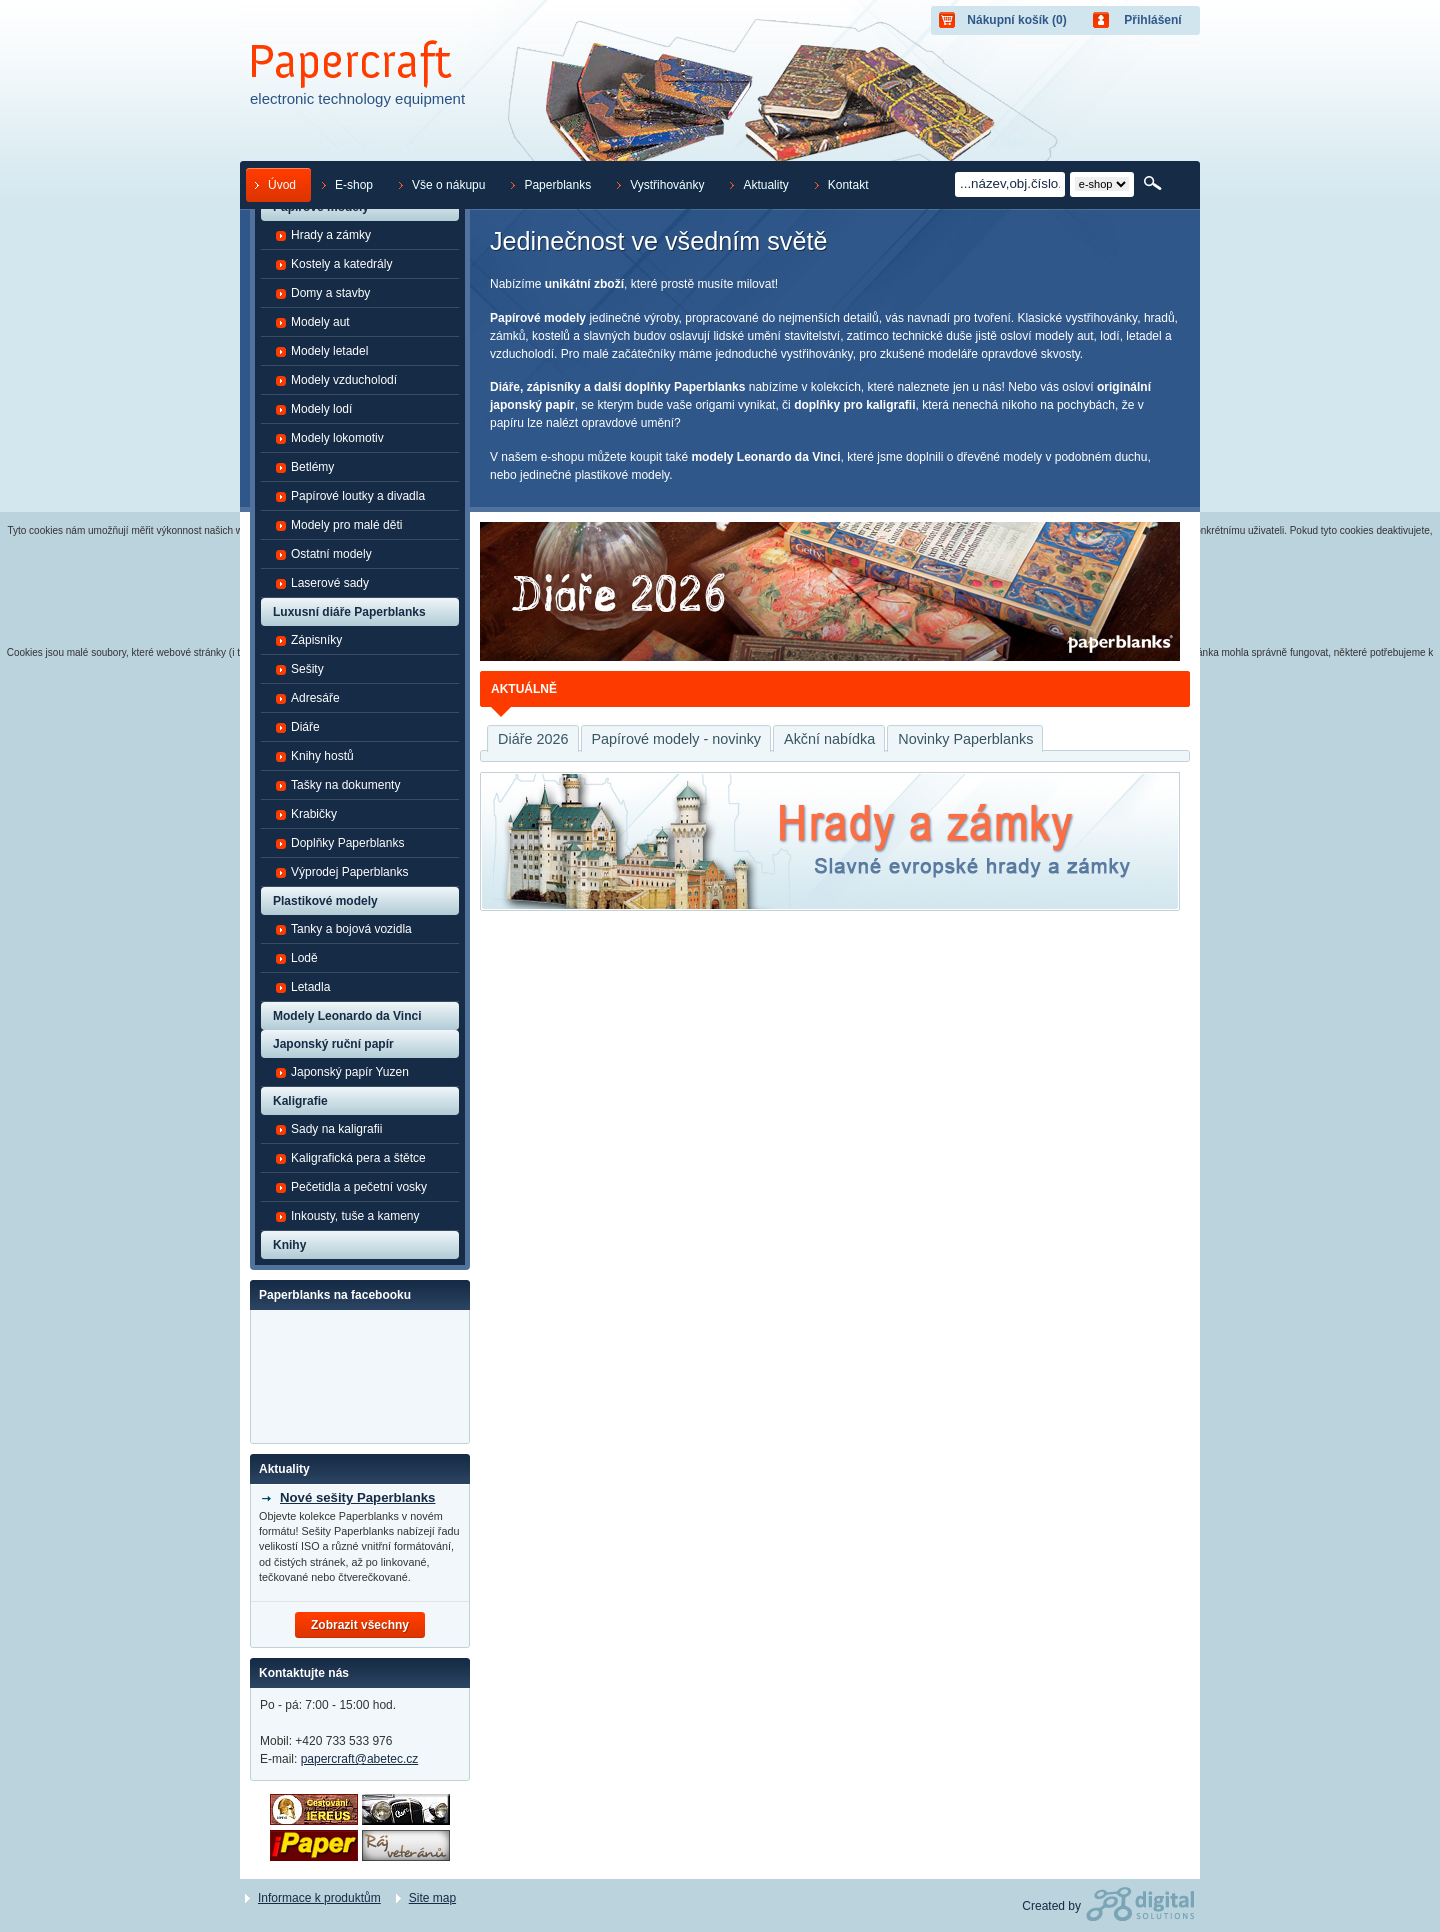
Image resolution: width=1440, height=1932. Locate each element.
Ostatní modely (323, 554)
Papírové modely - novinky (677, 739)
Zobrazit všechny (360, 1625)
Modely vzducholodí (336, 380)
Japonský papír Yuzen (342, 1072)
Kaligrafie (300, 1101)
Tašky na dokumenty (337, 785)
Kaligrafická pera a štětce (350, 1158)
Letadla (302, 987)
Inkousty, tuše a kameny (347, 1216)
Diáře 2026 (533, 739)
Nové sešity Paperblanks (357, 1497)
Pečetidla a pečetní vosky (351, 1187)
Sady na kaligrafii (328, 1129)
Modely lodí (313, 409)
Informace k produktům (319, 1898)
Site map (432, 1898)
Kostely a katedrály (333, 264)
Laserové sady (322, 583)
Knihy (289, 1245)
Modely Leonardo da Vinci (347, 1016)
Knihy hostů (314, 756)
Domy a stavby (322, 293)
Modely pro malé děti (338, 525)
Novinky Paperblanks (965, 739)
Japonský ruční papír (333, 1044)
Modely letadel (321, 351)
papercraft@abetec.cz (360, 1759)
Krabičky (306, 814)
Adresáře (307, 698)
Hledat (1154, 184)
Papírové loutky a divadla (350, 496)
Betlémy (304, 467)
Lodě (296, 958)
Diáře (297, 727)
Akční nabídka (829, 739)
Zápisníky (308, 640)
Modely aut (312, 322)
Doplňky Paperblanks (339, 843)
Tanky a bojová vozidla (343, 929)
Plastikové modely (325, 901)
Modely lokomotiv (329, 438)
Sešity (299, 669)
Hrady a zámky (323, 235)
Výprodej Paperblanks (341, 872)
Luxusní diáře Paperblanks (349, 612)
